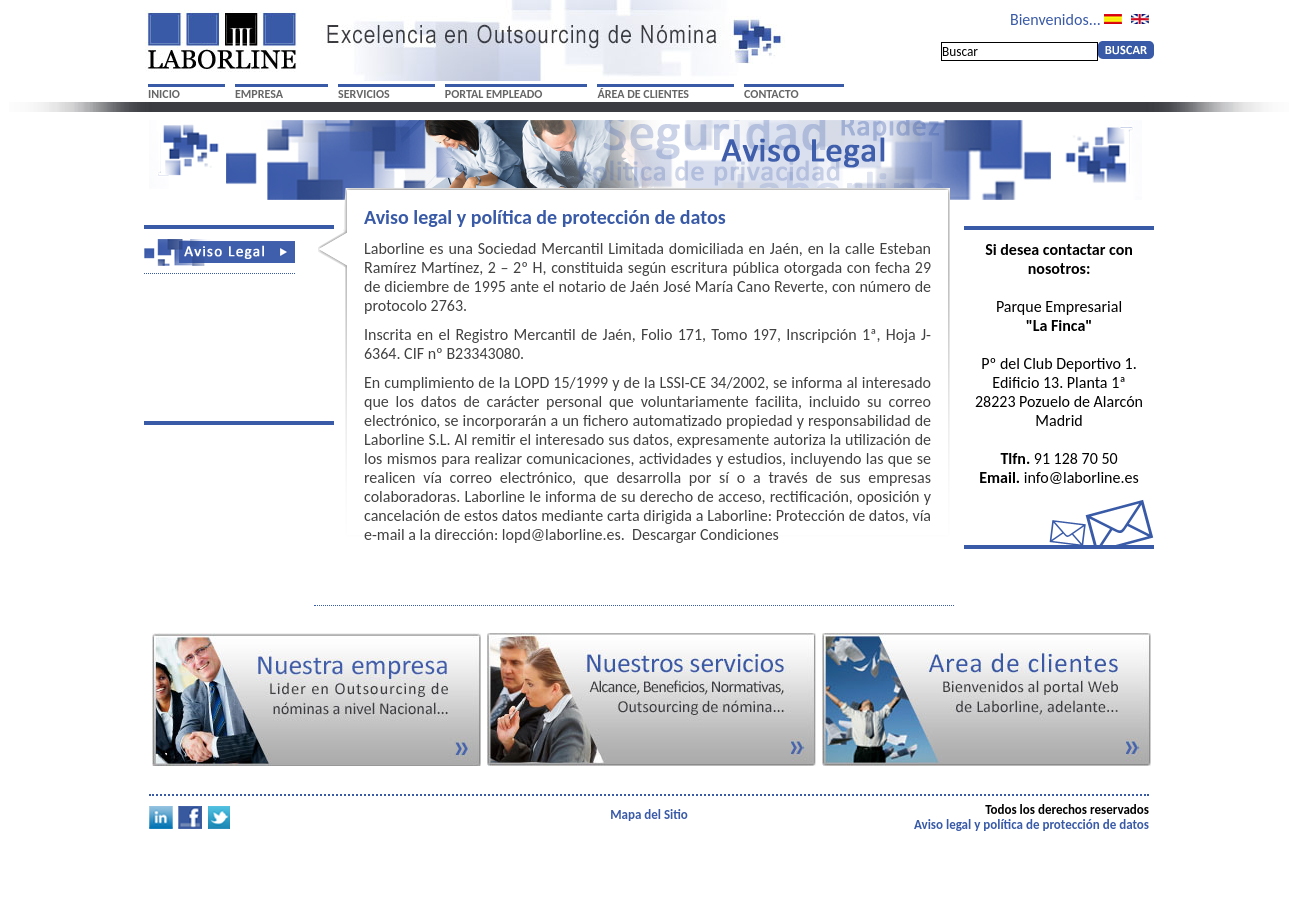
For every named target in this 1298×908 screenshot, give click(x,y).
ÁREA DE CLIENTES (643, 94)
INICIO (164, 94)
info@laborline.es (1081, 477)
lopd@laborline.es (561, 534)
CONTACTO (771, 94)
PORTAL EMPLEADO (494, 94)
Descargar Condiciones (705, 534)
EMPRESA (259, 94)
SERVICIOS (364, 94)
